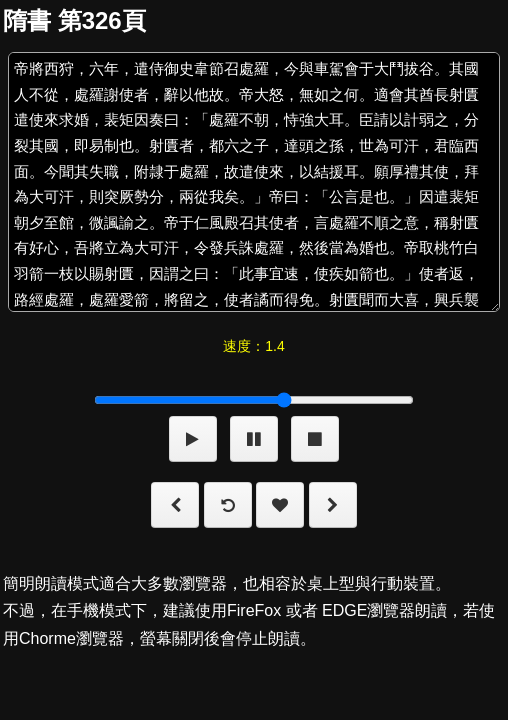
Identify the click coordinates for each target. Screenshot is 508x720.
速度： (253, 346)
